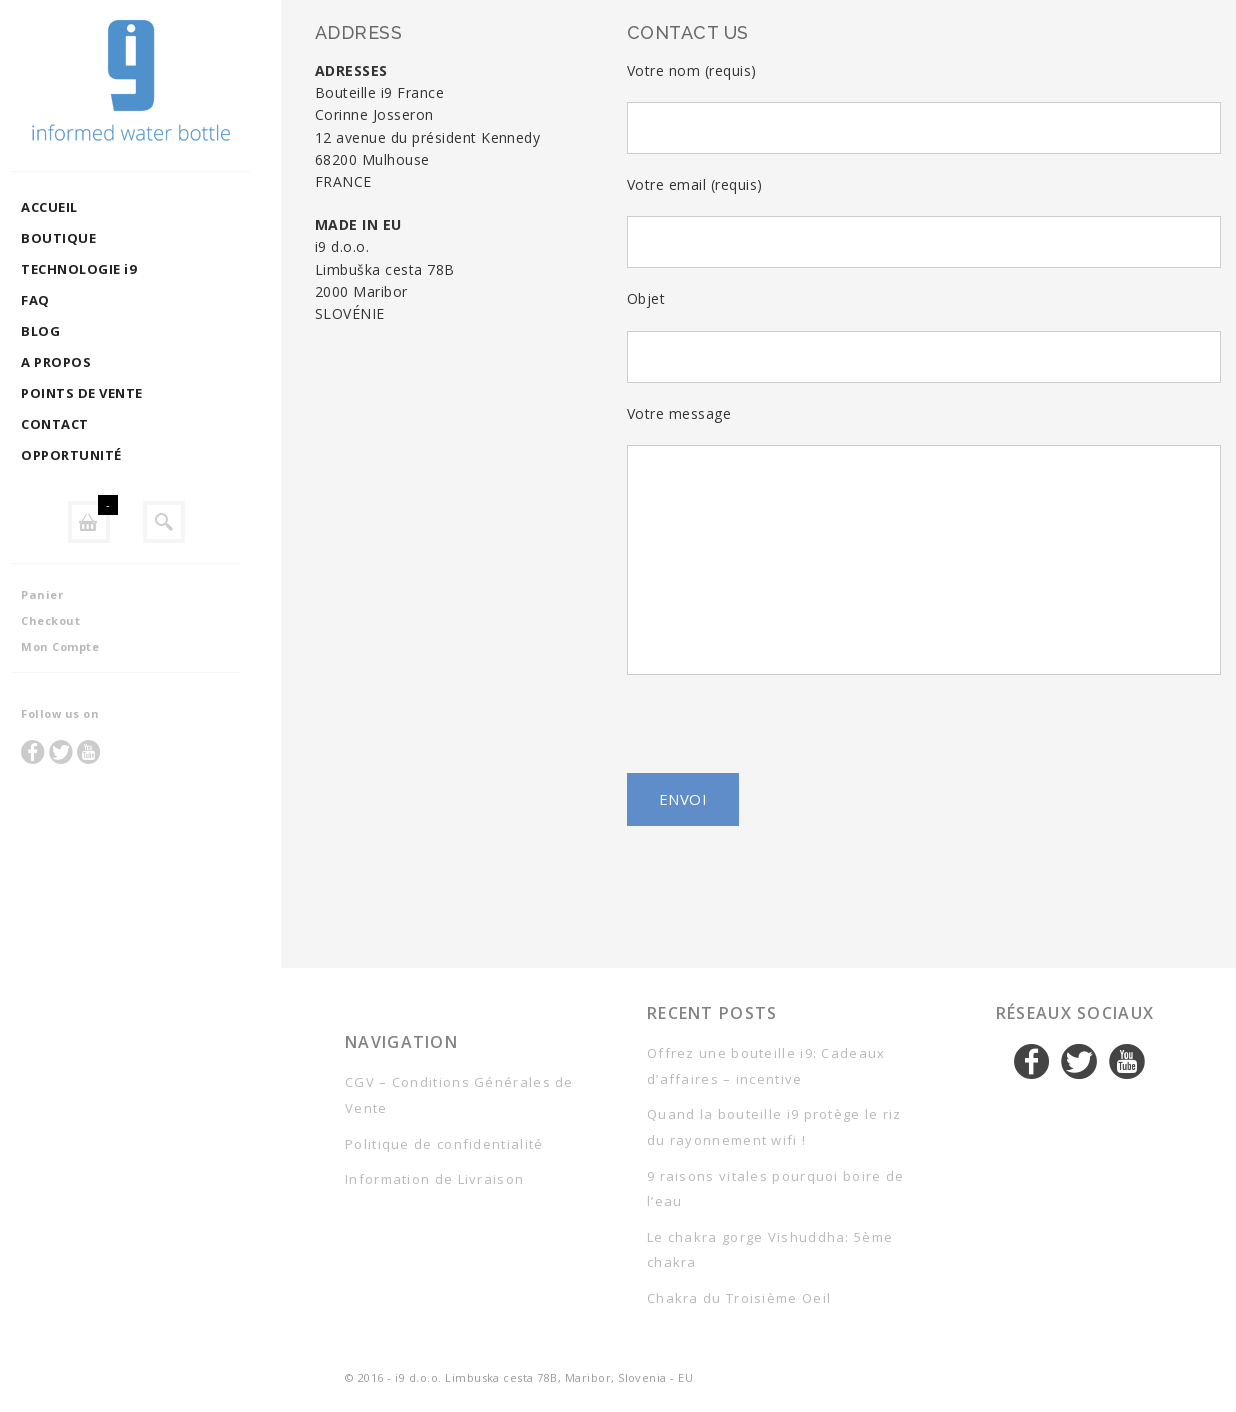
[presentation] (924, 734)
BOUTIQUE (77, 238)
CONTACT (73, 424)
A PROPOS (75, 362)
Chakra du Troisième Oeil (739, 1298)
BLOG (59, 331)
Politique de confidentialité (444, 1144)
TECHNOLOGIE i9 (97, 269)
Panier (61, 594)
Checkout (69, 620)
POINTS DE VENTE (100, 393)
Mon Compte (79, 646)
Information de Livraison (434, 1179)
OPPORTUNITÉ (90, 455)
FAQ (54, 300)
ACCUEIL (68, 207)
